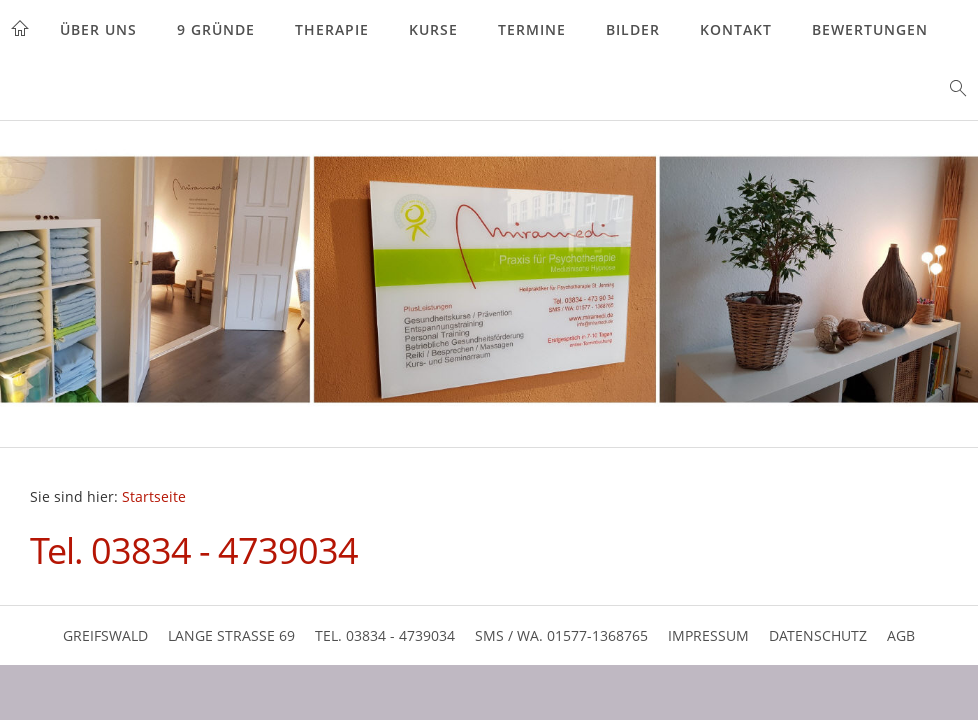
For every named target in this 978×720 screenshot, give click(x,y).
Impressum (708, 635)
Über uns (98, 29)
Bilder (633, 29)
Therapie (332, 29)
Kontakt (736, 29)
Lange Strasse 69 (231, 635)
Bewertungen (870, 29)
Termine (532, 29)
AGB (901, 635)
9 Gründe (216, 29)
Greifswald (105, 635)
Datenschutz (818, 635)
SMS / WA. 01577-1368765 (561, 635)
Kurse (433, 29)
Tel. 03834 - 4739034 (385, 635)
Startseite (154, 497)
